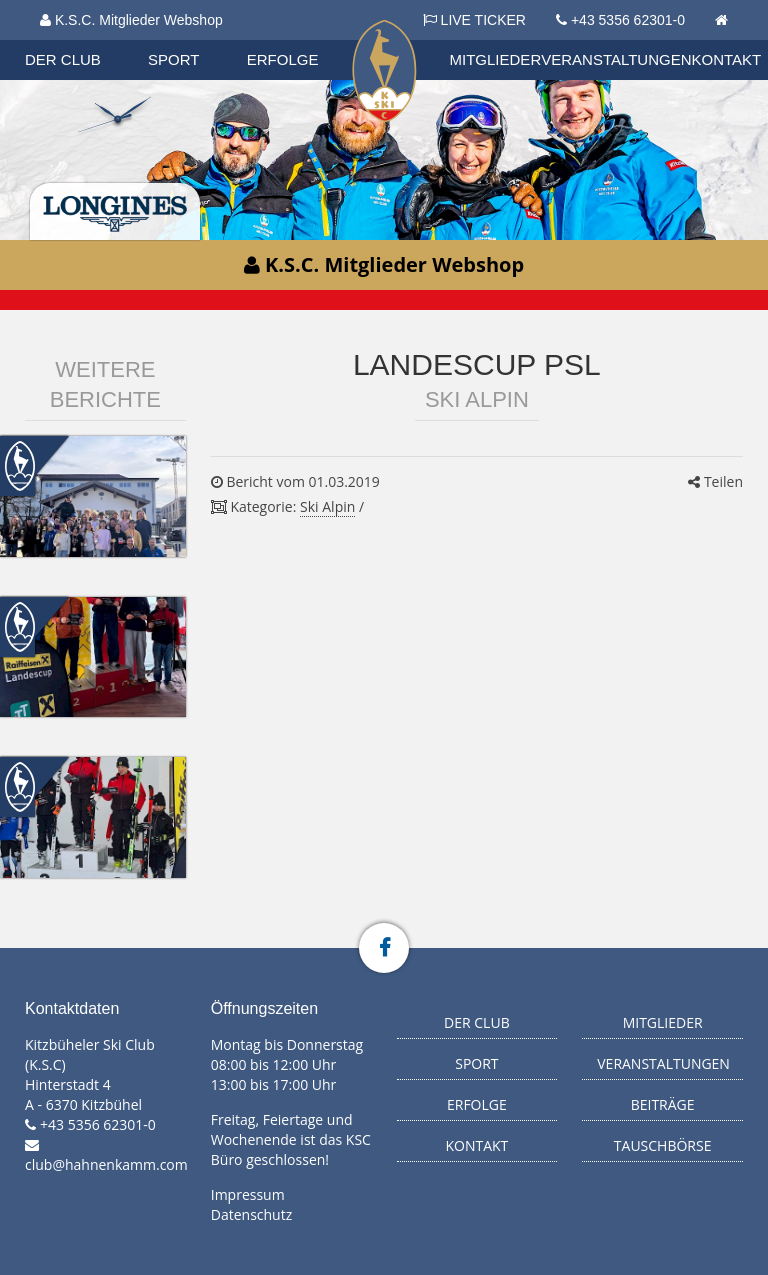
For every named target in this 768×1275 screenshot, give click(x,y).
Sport (173, 59)
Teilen (715, 481)
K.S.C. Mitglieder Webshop (131, 20)
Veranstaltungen (616, 59)
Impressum (248, 1194)
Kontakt (727, 59)
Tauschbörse (663, 1145)
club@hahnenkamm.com (106, 1164)
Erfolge (283, 59)
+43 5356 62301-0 (628, 20)
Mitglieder (496, 59)
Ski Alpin (327, 506)
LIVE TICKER (474, 20)
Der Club (63, 59)
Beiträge (663, 1104)
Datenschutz (251, 1214)
